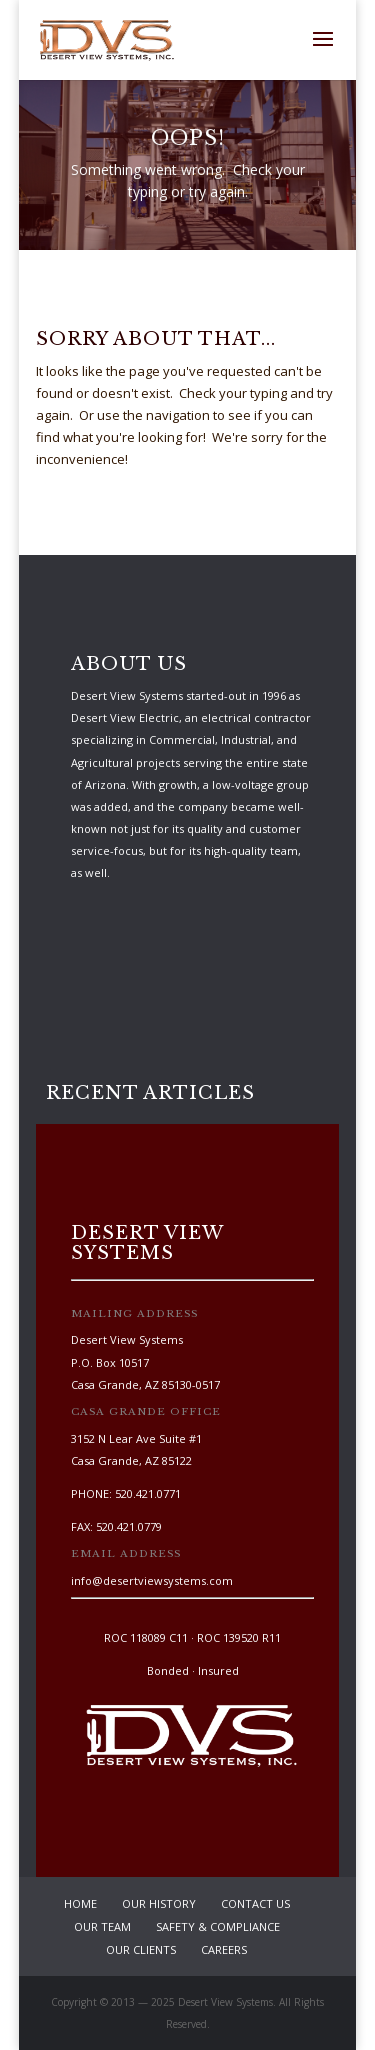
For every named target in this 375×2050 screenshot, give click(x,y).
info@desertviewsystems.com (152, 1580)
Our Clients (141, 1949)
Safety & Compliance (218, 1926)
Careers (224, 1949)
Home (80, 1903)
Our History (159, 1903)
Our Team (102, 1926)
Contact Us (255, 1903)
